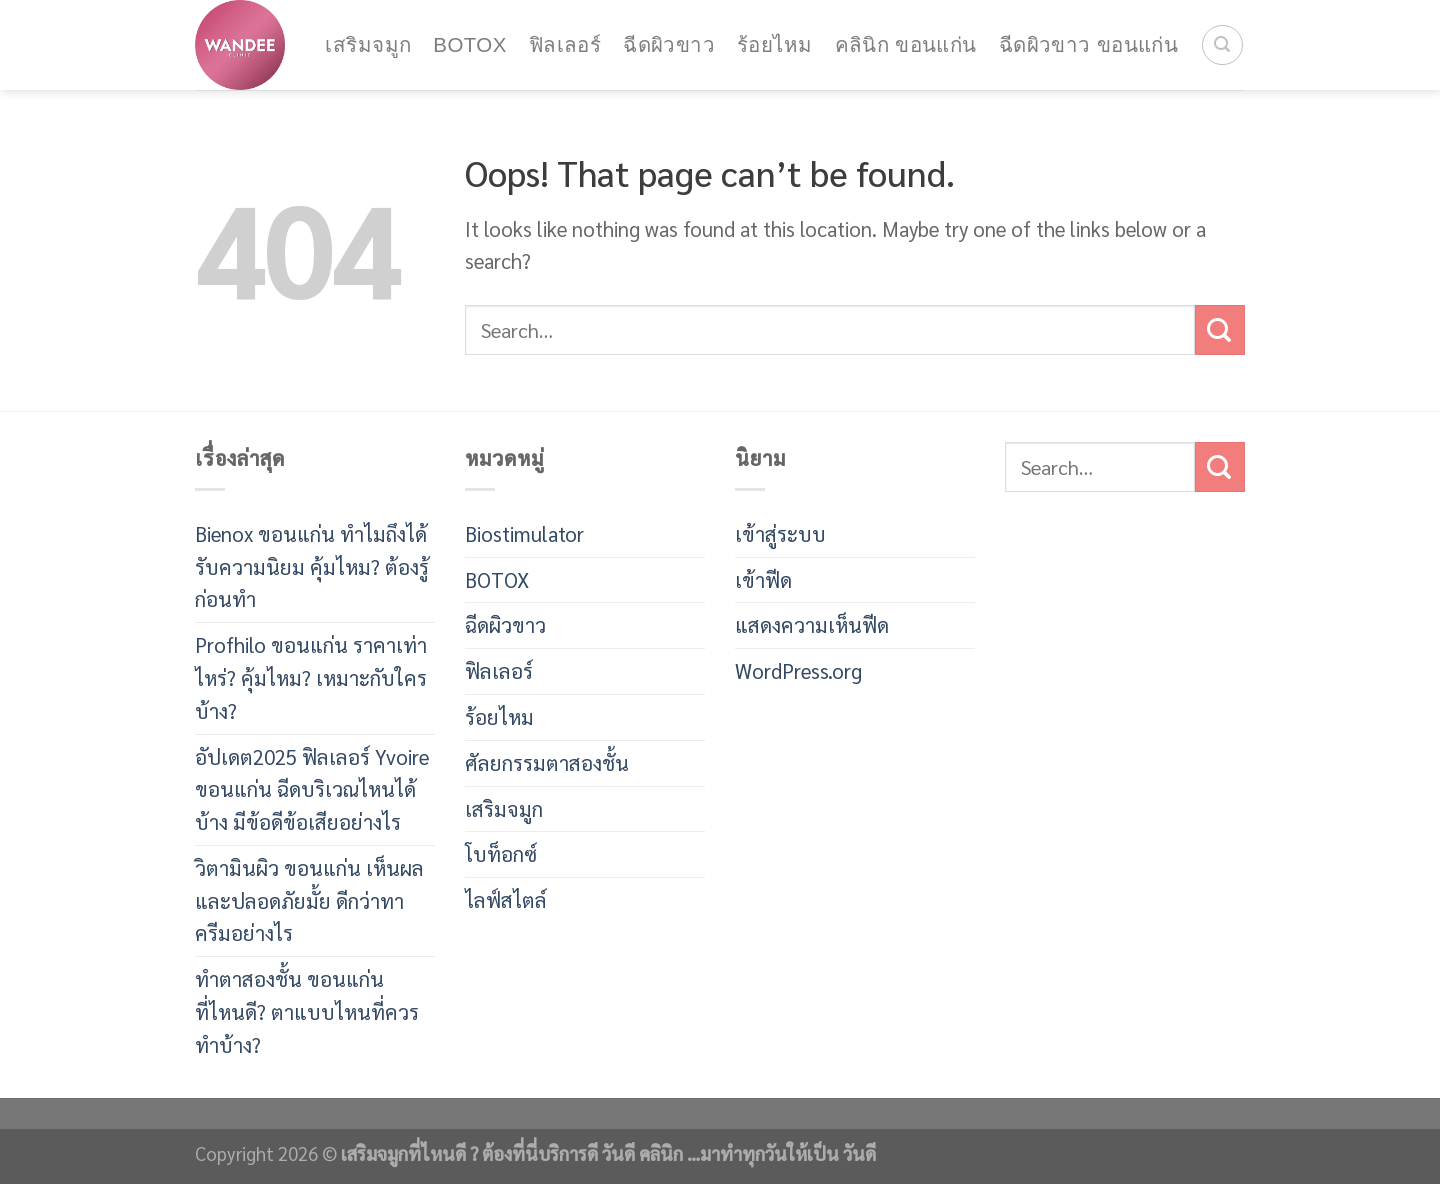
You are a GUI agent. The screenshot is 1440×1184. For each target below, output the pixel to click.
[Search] (1222, 45)
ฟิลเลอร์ (565, 44)
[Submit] (1220, 330)
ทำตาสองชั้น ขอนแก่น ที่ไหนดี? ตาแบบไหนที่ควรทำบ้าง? (307, 1011)
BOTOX (469, 44)
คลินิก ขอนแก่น (906, 44)
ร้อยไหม (774, 44)
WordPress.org (798, 670)
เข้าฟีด (763, 579)
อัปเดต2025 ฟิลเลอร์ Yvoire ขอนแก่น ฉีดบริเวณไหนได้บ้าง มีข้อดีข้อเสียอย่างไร (312, 789)
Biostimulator (524, 533)
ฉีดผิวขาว (669, 44)
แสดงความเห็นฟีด (812, 624)
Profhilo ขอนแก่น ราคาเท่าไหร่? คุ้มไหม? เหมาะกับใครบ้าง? (311, 677)
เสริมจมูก (368, 44)
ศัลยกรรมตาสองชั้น (547, 762)
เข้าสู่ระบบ (780, 533)
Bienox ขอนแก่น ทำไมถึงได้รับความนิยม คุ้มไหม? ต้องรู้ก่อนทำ (312, 566)
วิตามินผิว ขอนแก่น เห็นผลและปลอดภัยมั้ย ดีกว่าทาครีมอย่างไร (309, 900)
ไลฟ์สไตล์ (506, 899)
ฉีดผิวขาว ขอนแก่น (1088, 44)
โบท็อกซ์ (501, 853)
